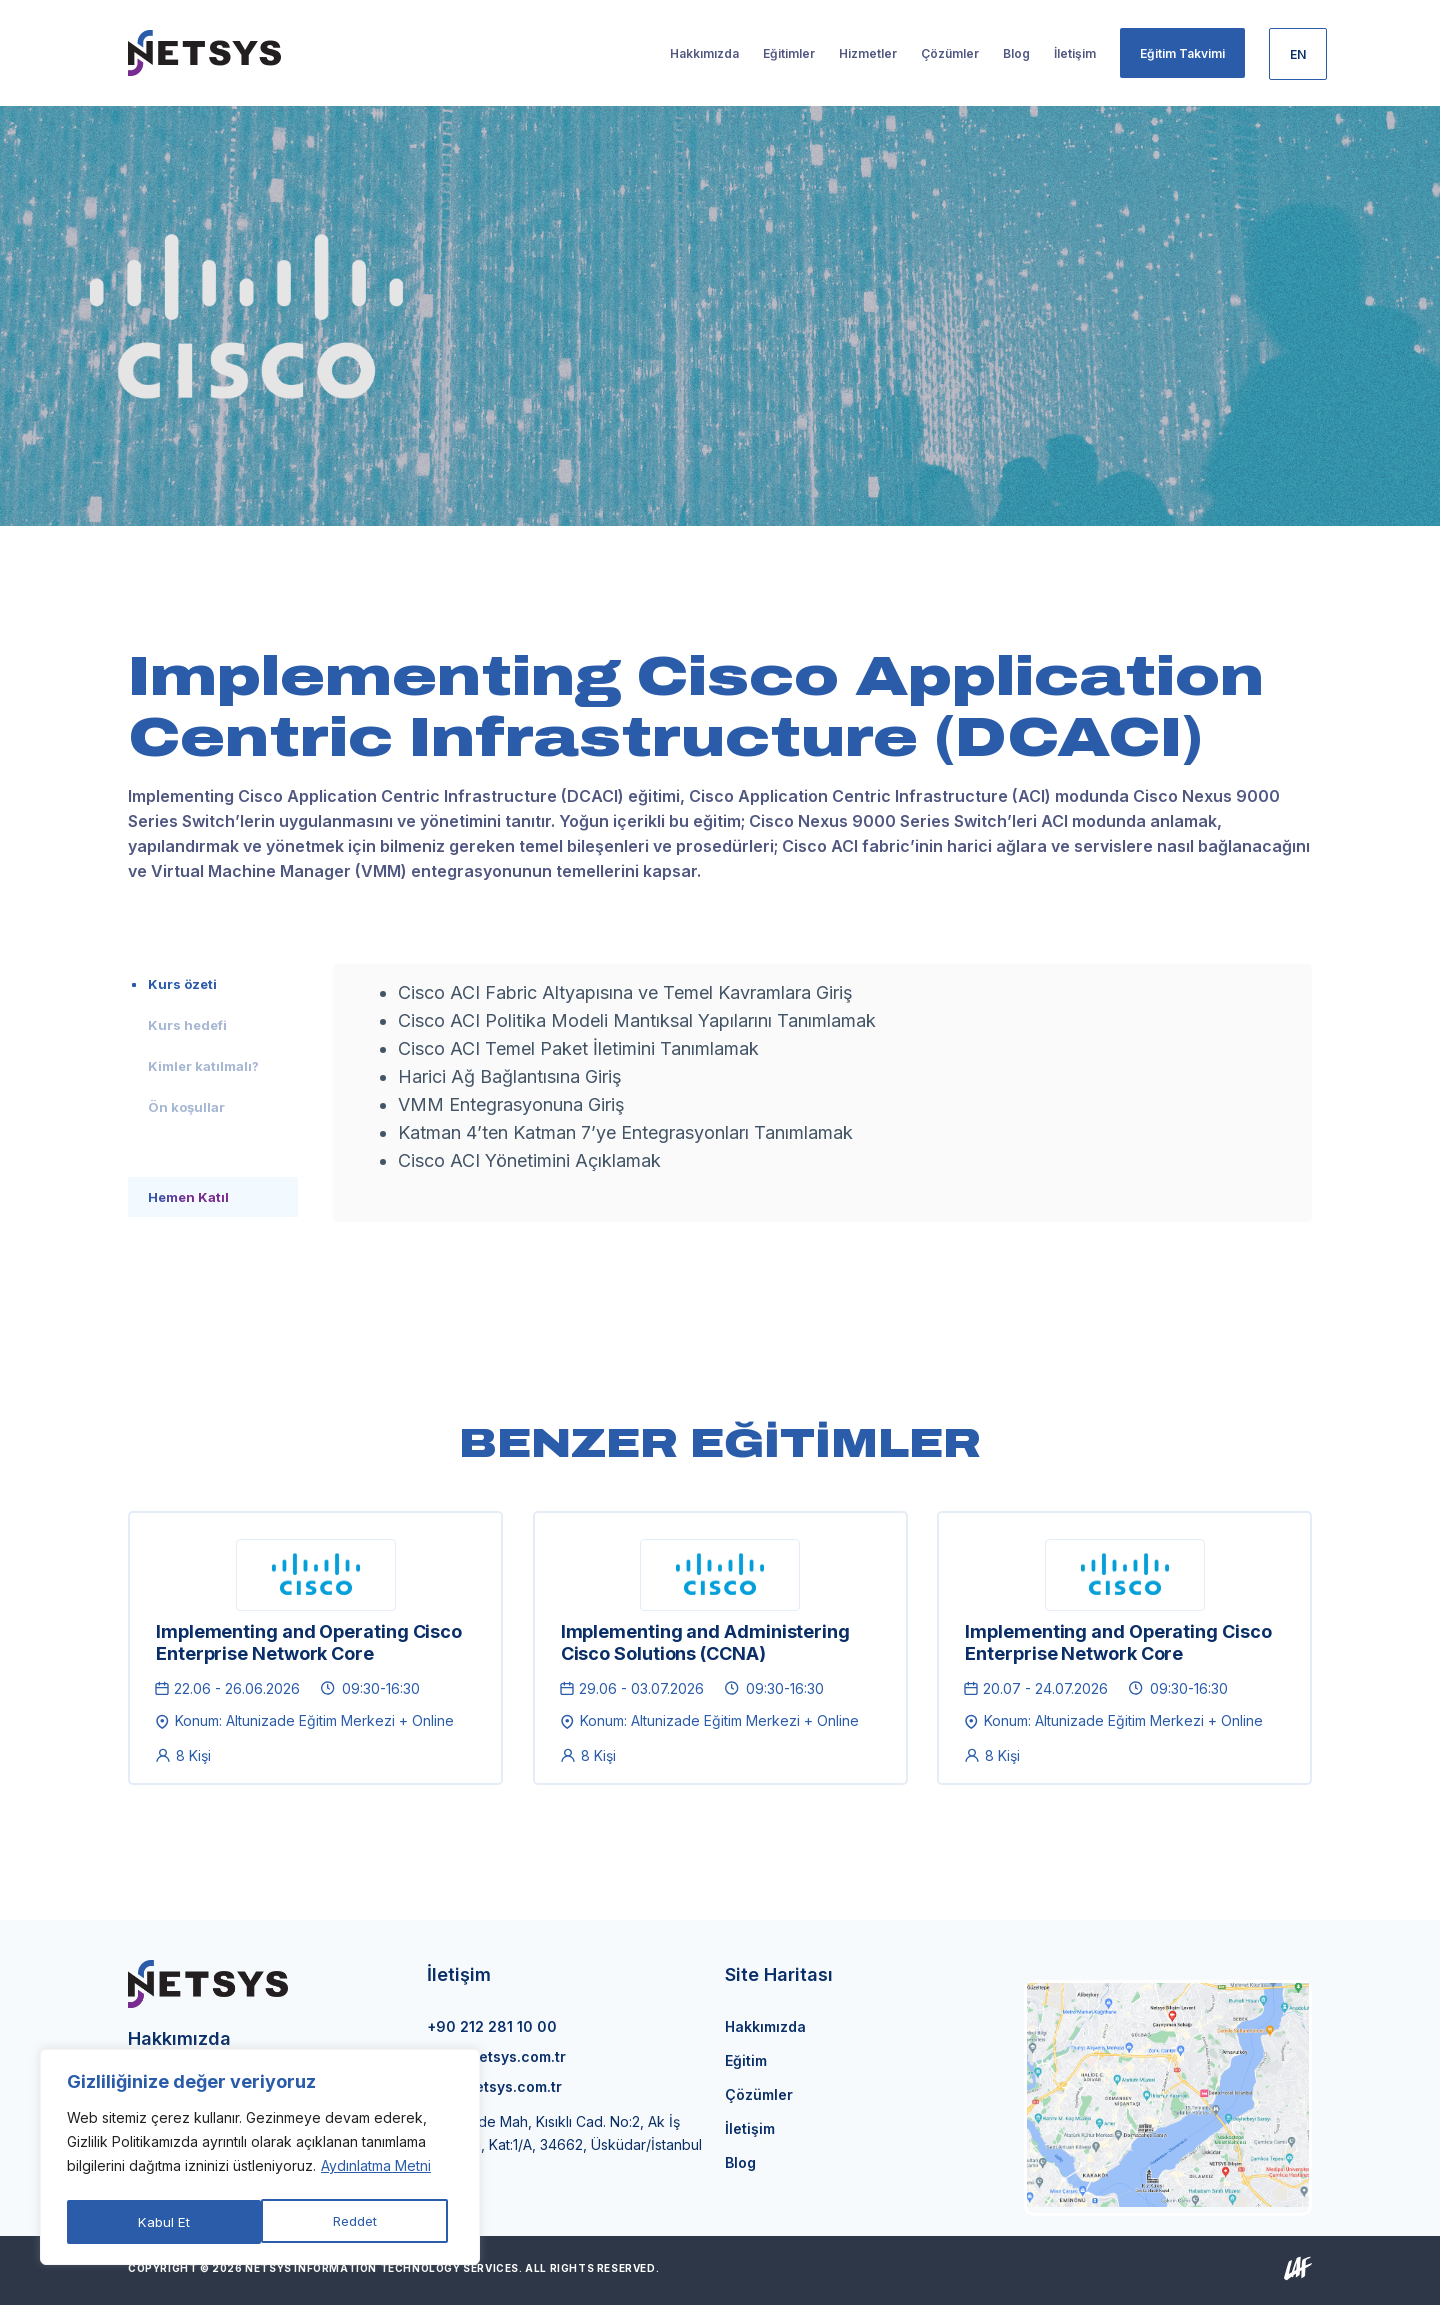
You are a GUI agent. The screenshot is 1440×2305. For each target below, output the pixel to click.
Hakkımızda (765, 2026)
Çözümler (759, 2094)
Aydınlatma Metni (376, 2171)
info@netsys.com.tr (496, 2056)
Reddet (160, 2221)
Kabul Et (357, 2221)
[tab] (213, 984)
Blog (740, 2162)
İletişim (750, 2128)
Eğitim (746, 2060)
